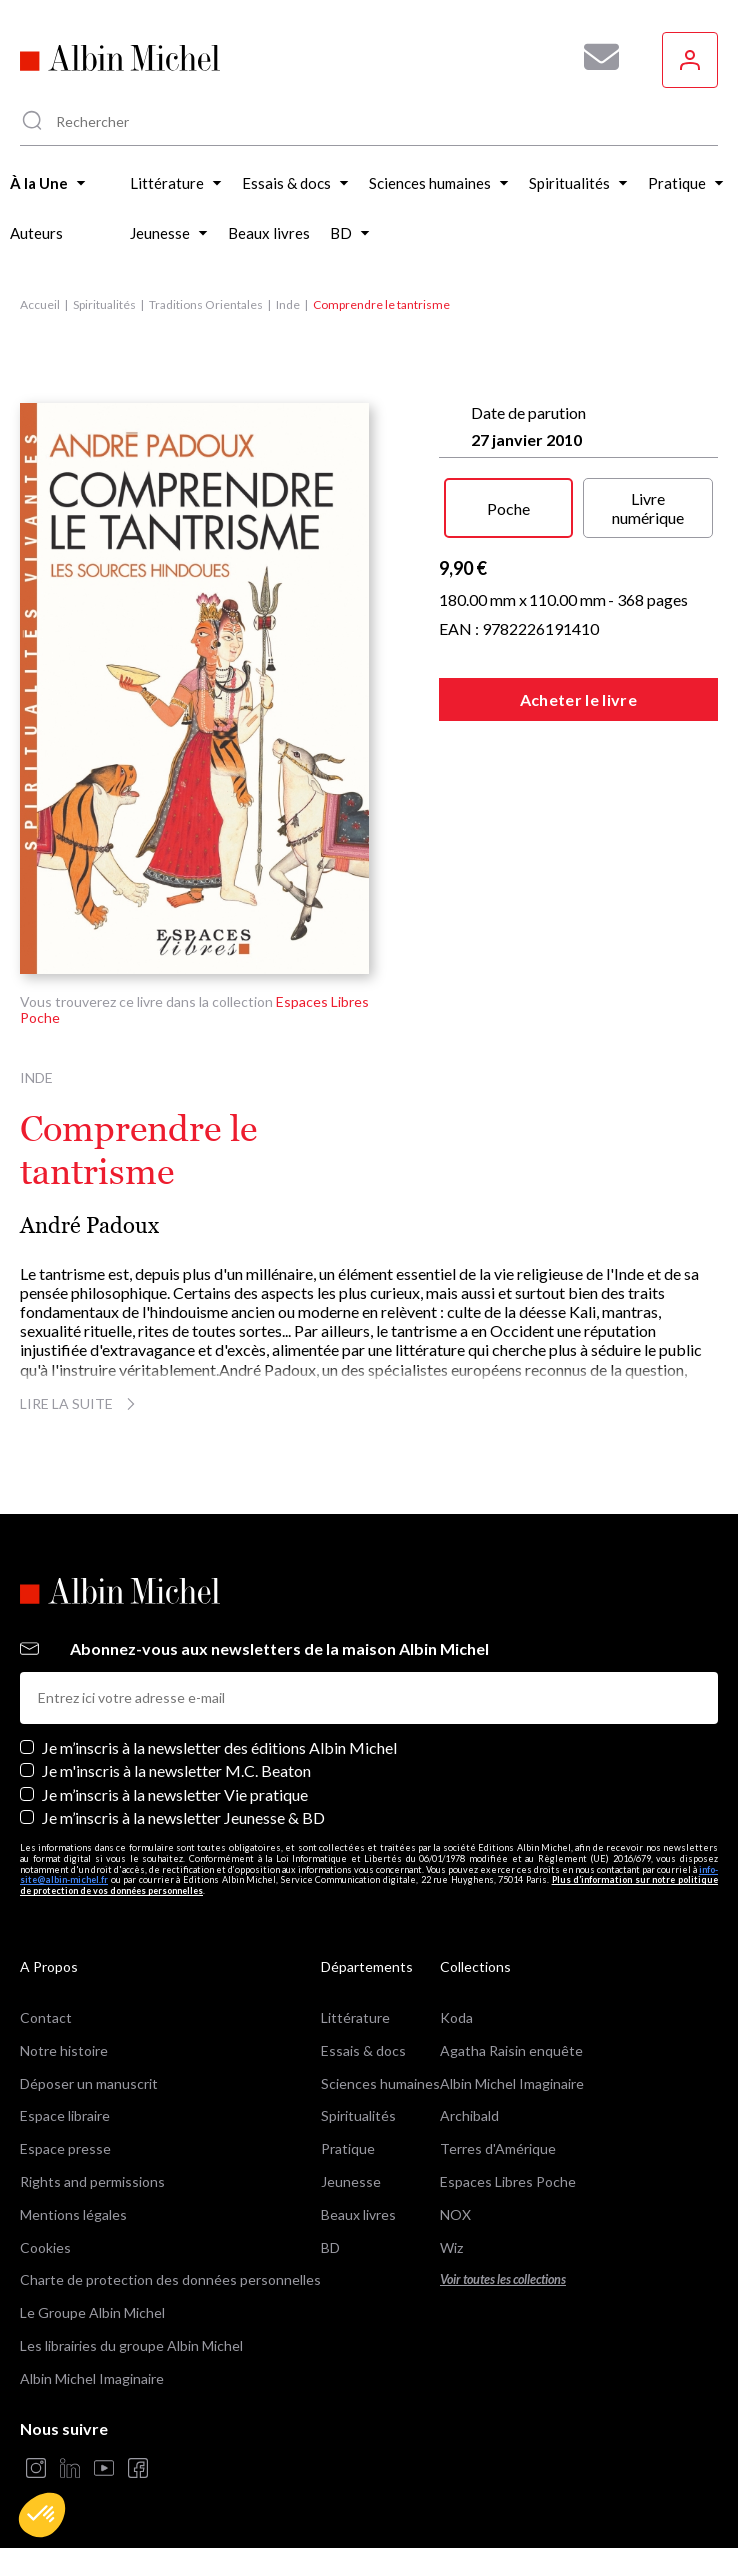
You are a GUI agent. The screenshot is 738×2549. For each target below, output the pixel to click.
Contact (46, 2017)
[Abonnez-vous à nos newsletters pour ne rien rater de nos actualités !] (594, 57)
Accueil (40, 304)
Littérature (355, 2017)
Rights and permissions (92, 2181)
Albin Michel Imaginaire (92, 2378)
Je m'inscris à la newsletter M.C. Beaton (176, 1770)
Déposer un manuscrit (89, 2083)
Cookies (45, 2247)
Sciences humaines (380, 2083)
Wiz (451, 2247)
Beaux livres (358, 2214)
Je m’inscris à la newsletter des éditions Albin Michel (219, 1747)
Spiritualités (104, 304)
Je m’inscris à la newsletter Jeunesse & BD (183, 1817)
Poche (508, 508)
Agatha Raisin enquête (511, 2050)
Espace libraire (65, 2115)
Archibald (469, 2115)
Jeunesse (351, 2181)
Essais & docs (363, 2050)
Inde (288, 304)
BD (330, 2247)
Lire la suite (80, 1403)
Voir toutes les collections (503, 2279)
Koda (456, 2017)
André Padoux (89, 1225)
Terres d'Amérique (498, 2148)
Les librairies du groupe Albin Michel (131, 2345)
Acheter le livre (578, 699)
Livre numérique (648, 508)
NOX (455, 2214)
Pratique (348, 2148)
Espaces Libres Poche (508, 2181)
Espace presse (65, 2148)
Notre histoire (64, 2050)
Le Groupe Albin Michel (92, 2312)
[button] (42, 2515)
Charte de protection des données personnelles (170, 2279)
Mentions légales (73, 2214)
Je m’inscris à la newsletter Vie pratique (175, 1794)
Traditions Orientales (206, 304)
